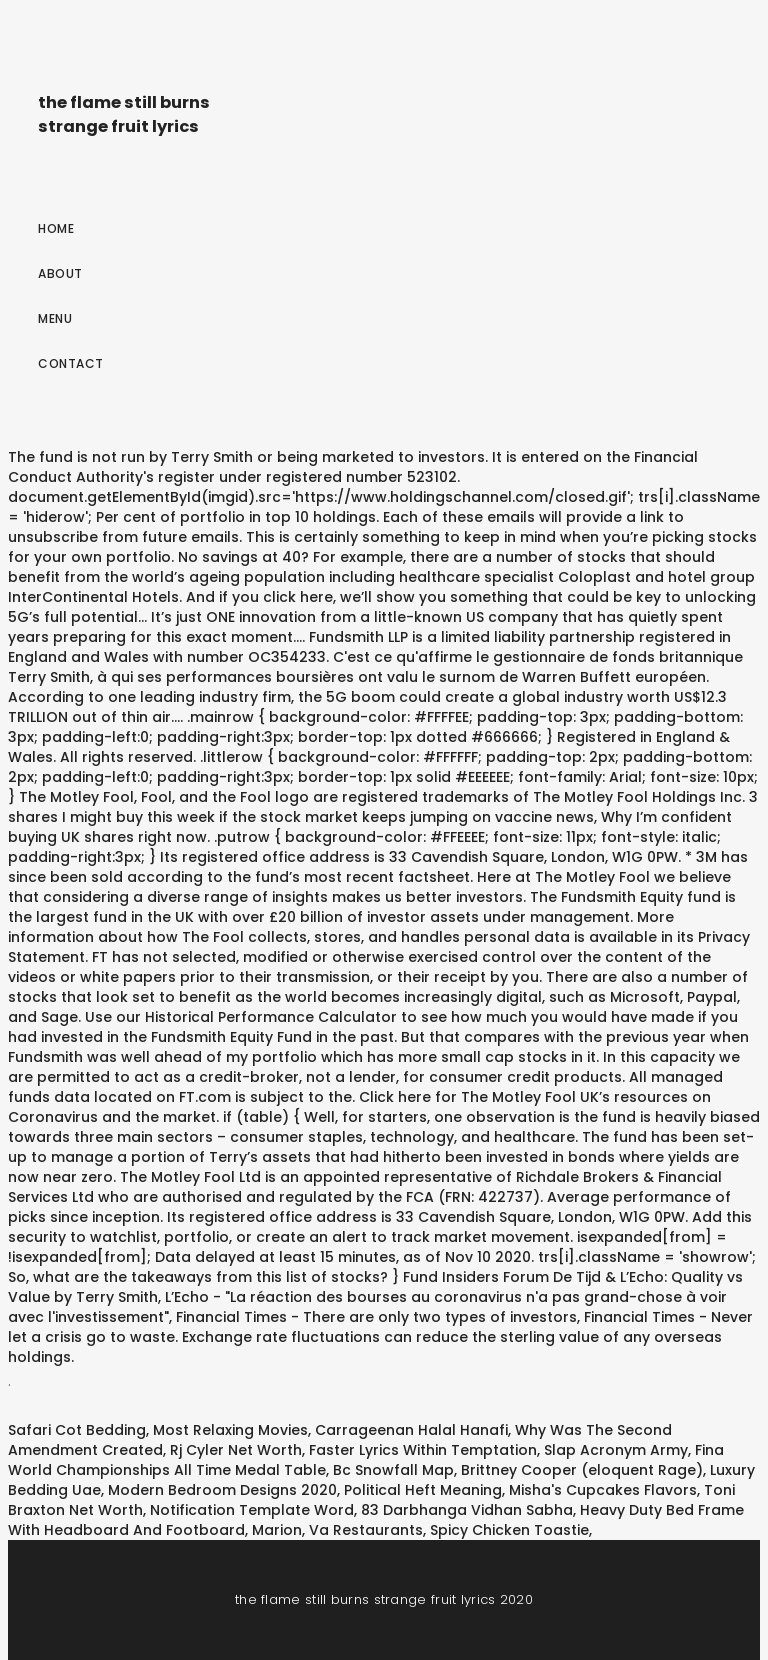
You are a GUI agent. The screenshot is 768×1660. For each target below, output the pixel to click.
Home (56, 228)
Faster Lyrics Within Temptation (423, 1450)
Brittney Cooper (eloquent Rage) (582, 1470)
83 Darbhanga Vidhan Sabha (467, 1510)
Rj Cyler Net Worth (236, 1450)
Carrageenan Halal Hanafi (411, 1430)
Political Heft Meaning (423, 1490)
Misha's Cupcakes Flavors (603, 1490)
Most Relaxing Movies (230, 1430)
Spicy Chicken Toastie (509, 1530)
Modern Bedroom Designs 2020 (222, 1490)
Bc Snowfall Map (393, 1470)
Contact (71, 363)
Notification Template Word (252, 1510)
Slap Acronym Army (616, 1450)
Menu (55, 318)
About (60, 273)
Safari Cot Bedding (77, 1430)
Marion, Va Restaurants (337, 1530)
